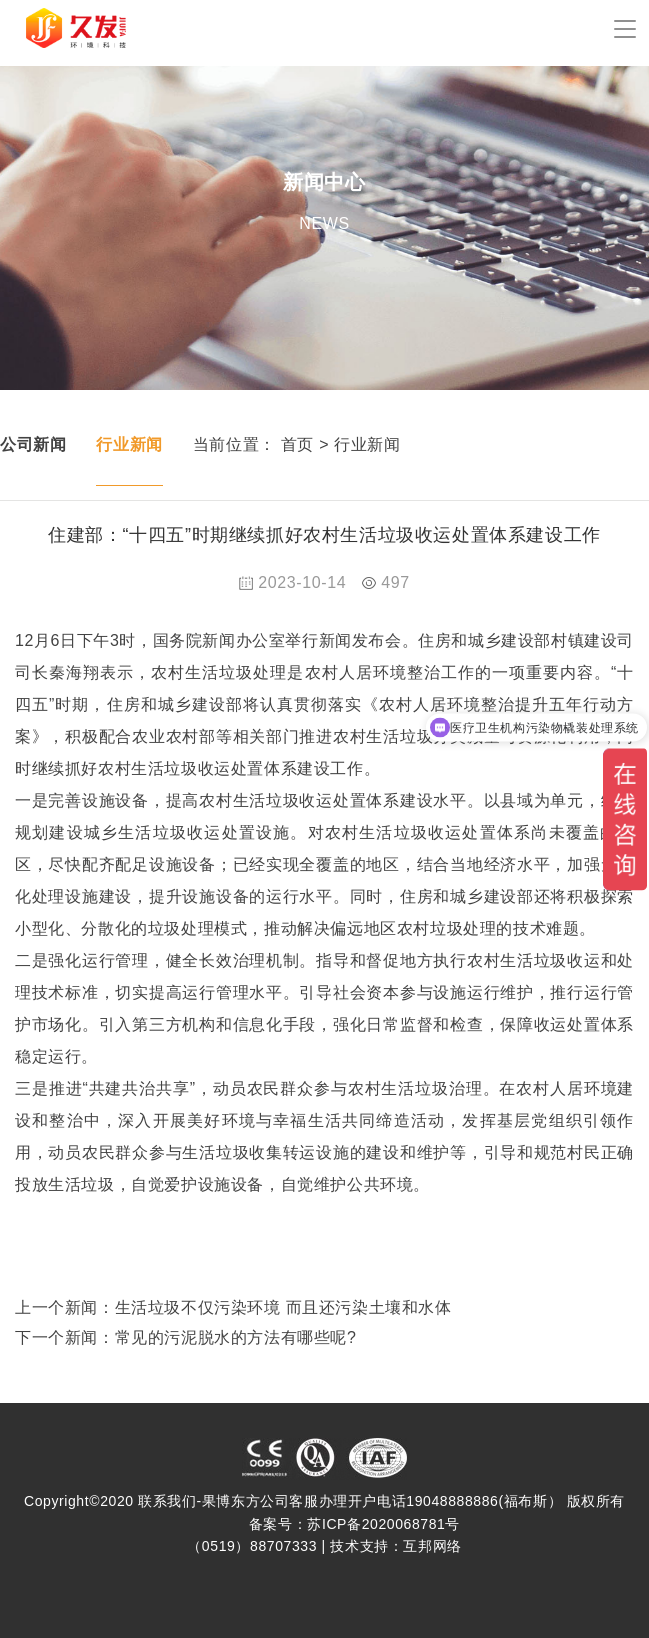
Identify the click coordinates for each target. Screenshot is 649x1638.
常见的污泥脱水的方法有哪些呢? (236, 1337)
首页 (297, 444)
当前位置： (234, 444)
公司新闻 (33, 444)
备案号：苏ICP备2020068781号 (354, 1524)
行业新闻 (129, 444)
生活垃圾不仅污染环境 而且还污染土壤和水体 (283, 1307)
